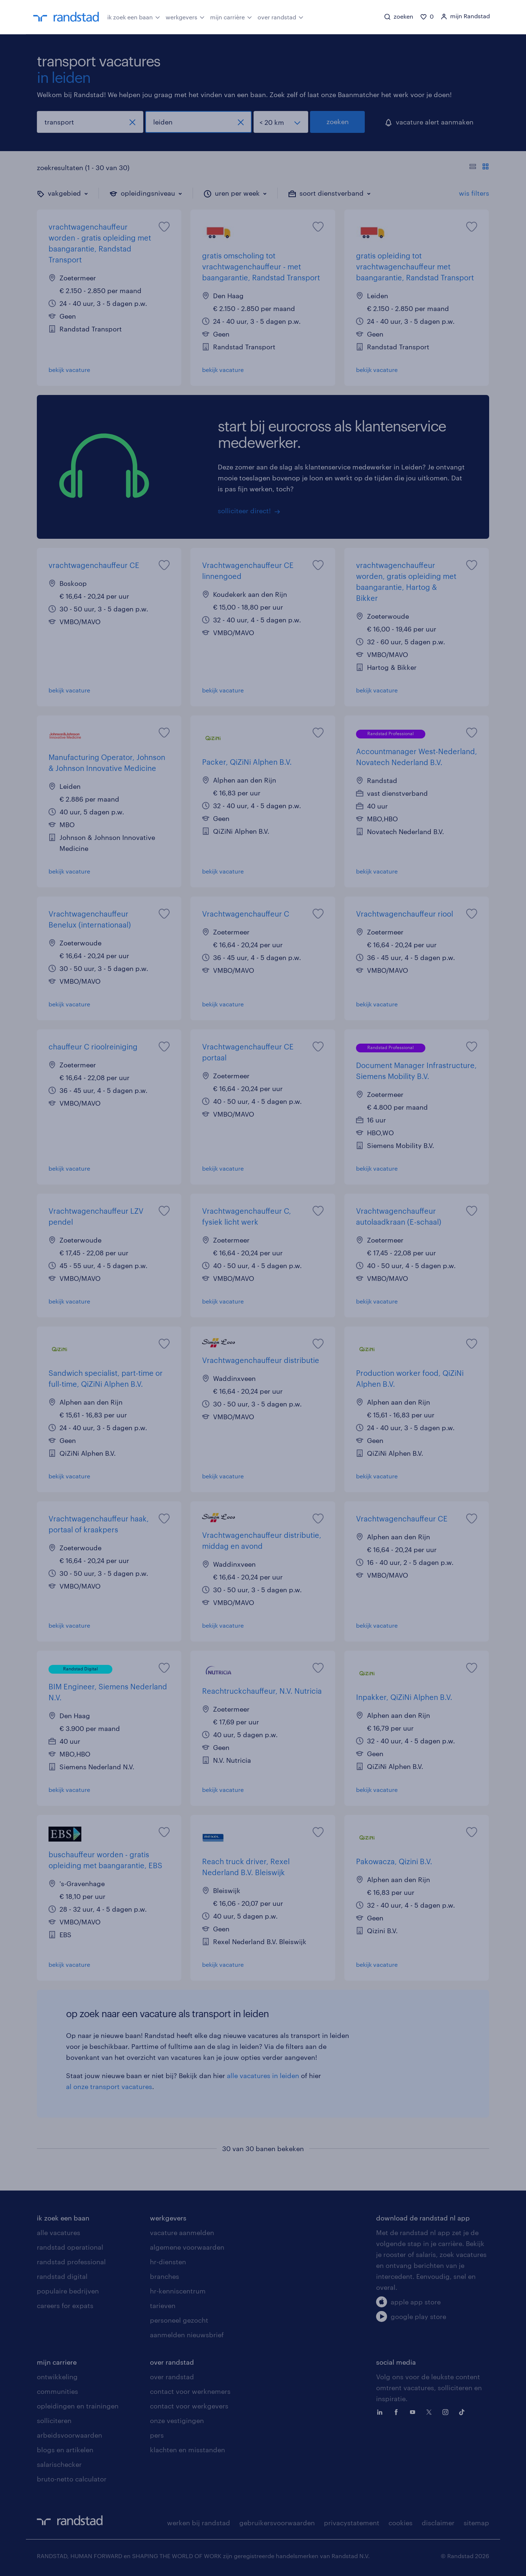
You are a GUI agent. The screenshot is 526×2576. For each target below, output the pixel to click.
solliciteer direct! (244, 511)
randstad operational (70, 2247)
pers (157, 2435)
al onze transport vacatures (109, 2086)
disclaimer (438, 2523)
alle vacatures (58, 2232)
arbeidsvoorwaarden (69, 2435)
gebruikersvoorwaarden (277, 2523)
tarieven (162, 2305)
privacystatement (351, 2523)
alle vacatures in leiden (263, 2076)
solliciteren (54, 2420)
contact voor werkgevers (189, 2406)
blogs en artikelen (65, 2450)
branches (164, 2276)
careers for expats (65, 2305)
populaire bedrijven (68, 2291)
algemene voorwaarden (187, 2247)
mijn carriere (57, 2362)
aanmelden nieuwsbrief (187, 2335)
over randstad (280, 16)
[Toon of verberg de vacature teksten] (479, 167)
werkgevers (185, 16)
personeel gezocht (179, 2320)
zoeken (337, 122)
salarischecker (59, 2464)
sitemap (476, 2523)
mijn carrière (231, 16)
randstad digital (62, 2276)
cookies (400, 2523)
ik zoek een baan (133, 16)
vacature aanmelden (182, 2232)
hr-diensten (168, 2262)
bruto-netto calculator (72, 2479)
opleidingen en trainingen (78, 2406)
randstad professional (71, 2262)
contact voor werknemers (190, 2391)
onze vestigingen (177, 2420)
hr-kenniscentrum (178, 2291)
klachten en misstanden (187, 2450)
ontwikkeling (57, 2377)
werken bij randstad (198, 2523)
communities (57, 2391)
